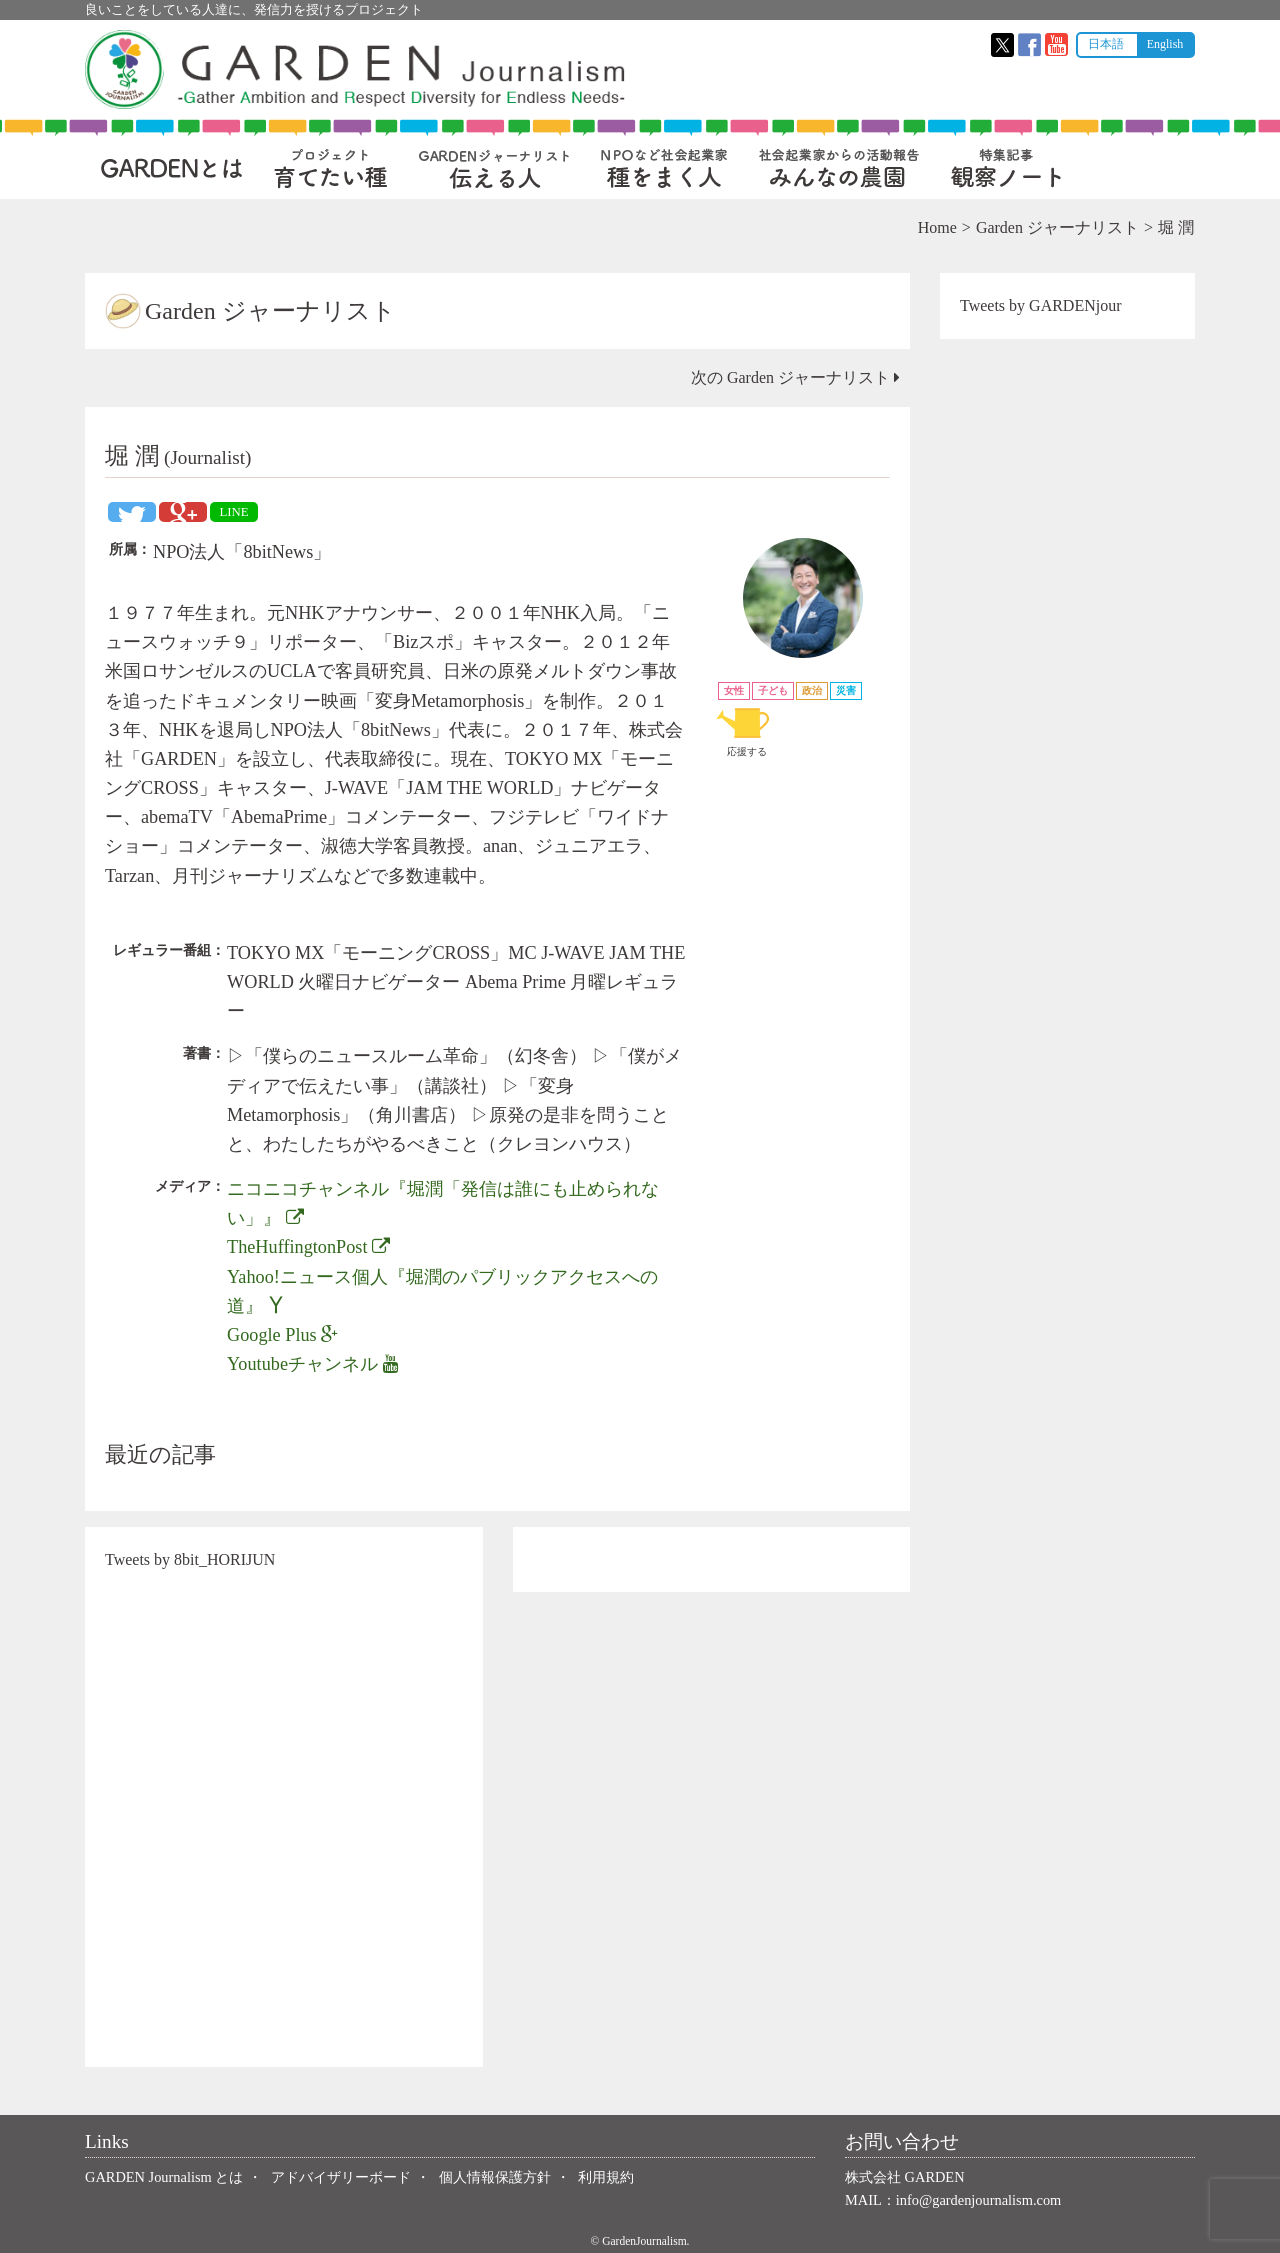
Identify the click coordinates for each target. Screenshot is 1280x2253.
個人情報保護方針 (495, 2177)
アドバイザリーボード (341, 2177)
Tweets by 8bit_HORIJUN (190, 1559)
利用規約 (606, 2177)
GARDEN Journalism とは (164, 2177)
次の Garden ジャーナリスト (795, 377)
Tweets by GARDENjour (1041, 305)
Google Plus (282, 1335)
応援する (747, 730)
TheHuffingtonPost (308, 1247)
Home (937, 227)
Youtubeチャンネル (313, 1364)
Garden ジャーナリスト (1057, 227)
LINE (233, 512)
